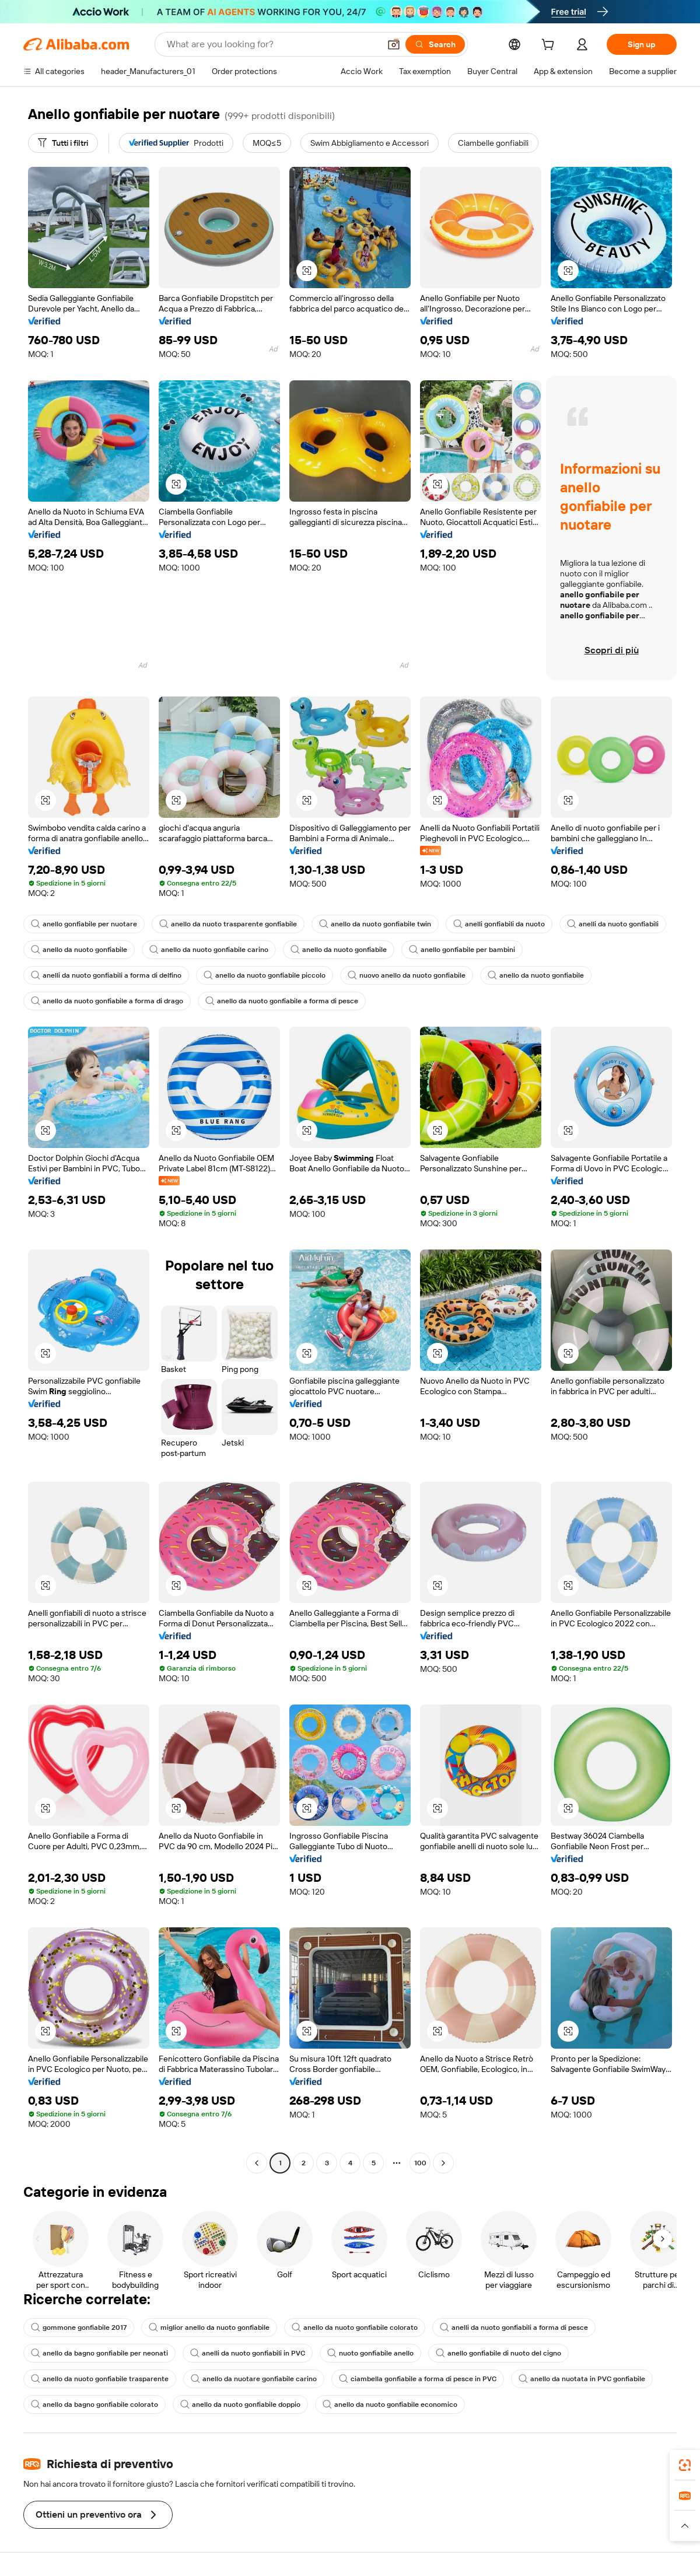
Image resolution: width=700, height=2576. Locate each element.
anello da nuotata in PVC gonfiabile (582, 2379)
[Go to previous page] (256, 2163)
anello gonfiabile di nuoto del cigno (498, 2353)
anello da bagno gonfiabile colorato (94, 2404)
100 (420, 2163)
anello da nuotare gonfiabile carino (254, 2379)
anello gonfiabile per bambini (462, 949)
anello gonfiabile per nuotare (84, 924)
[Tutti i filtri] (63, 143)
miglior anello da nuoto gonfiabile (209, 2327)
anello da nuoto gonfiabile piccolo (265, 975)
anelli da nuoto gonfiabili (613, 924)
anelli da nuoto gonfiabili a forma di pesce (514, 2327)
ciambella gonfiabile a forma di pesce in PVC (417, 2379)
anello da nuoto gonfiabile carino (208, 949)
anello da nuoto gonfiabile (79, 949)
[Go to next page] (443, 2163)
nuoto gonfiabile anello (370, 2353)
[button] (394, 44)
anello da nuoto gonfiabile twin (375, 924)
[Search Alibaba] (272, 44)
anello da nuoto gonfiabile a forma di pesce (281, 1001)
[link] (685, 2465)
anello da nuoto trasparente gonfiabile (228, 924)
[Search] (435, 44)
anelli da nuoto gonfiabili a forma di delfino (106, 975)
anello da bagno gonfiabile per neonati (99, 2353)
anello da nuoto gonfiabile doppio (240, 2404)
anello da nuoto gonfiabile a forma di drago (107, 1001)
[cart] (550, 46)
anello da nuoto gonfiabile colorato (355, 2327)
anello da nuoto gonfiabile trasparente (100, 2379)
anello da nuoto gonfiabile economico (390, 2404)
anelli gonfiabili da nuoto (499, 924)
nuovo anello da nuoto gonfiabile (407, 975)
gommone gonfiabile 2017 (79, 2327)
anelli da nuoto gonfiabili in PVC (247, 2353)
